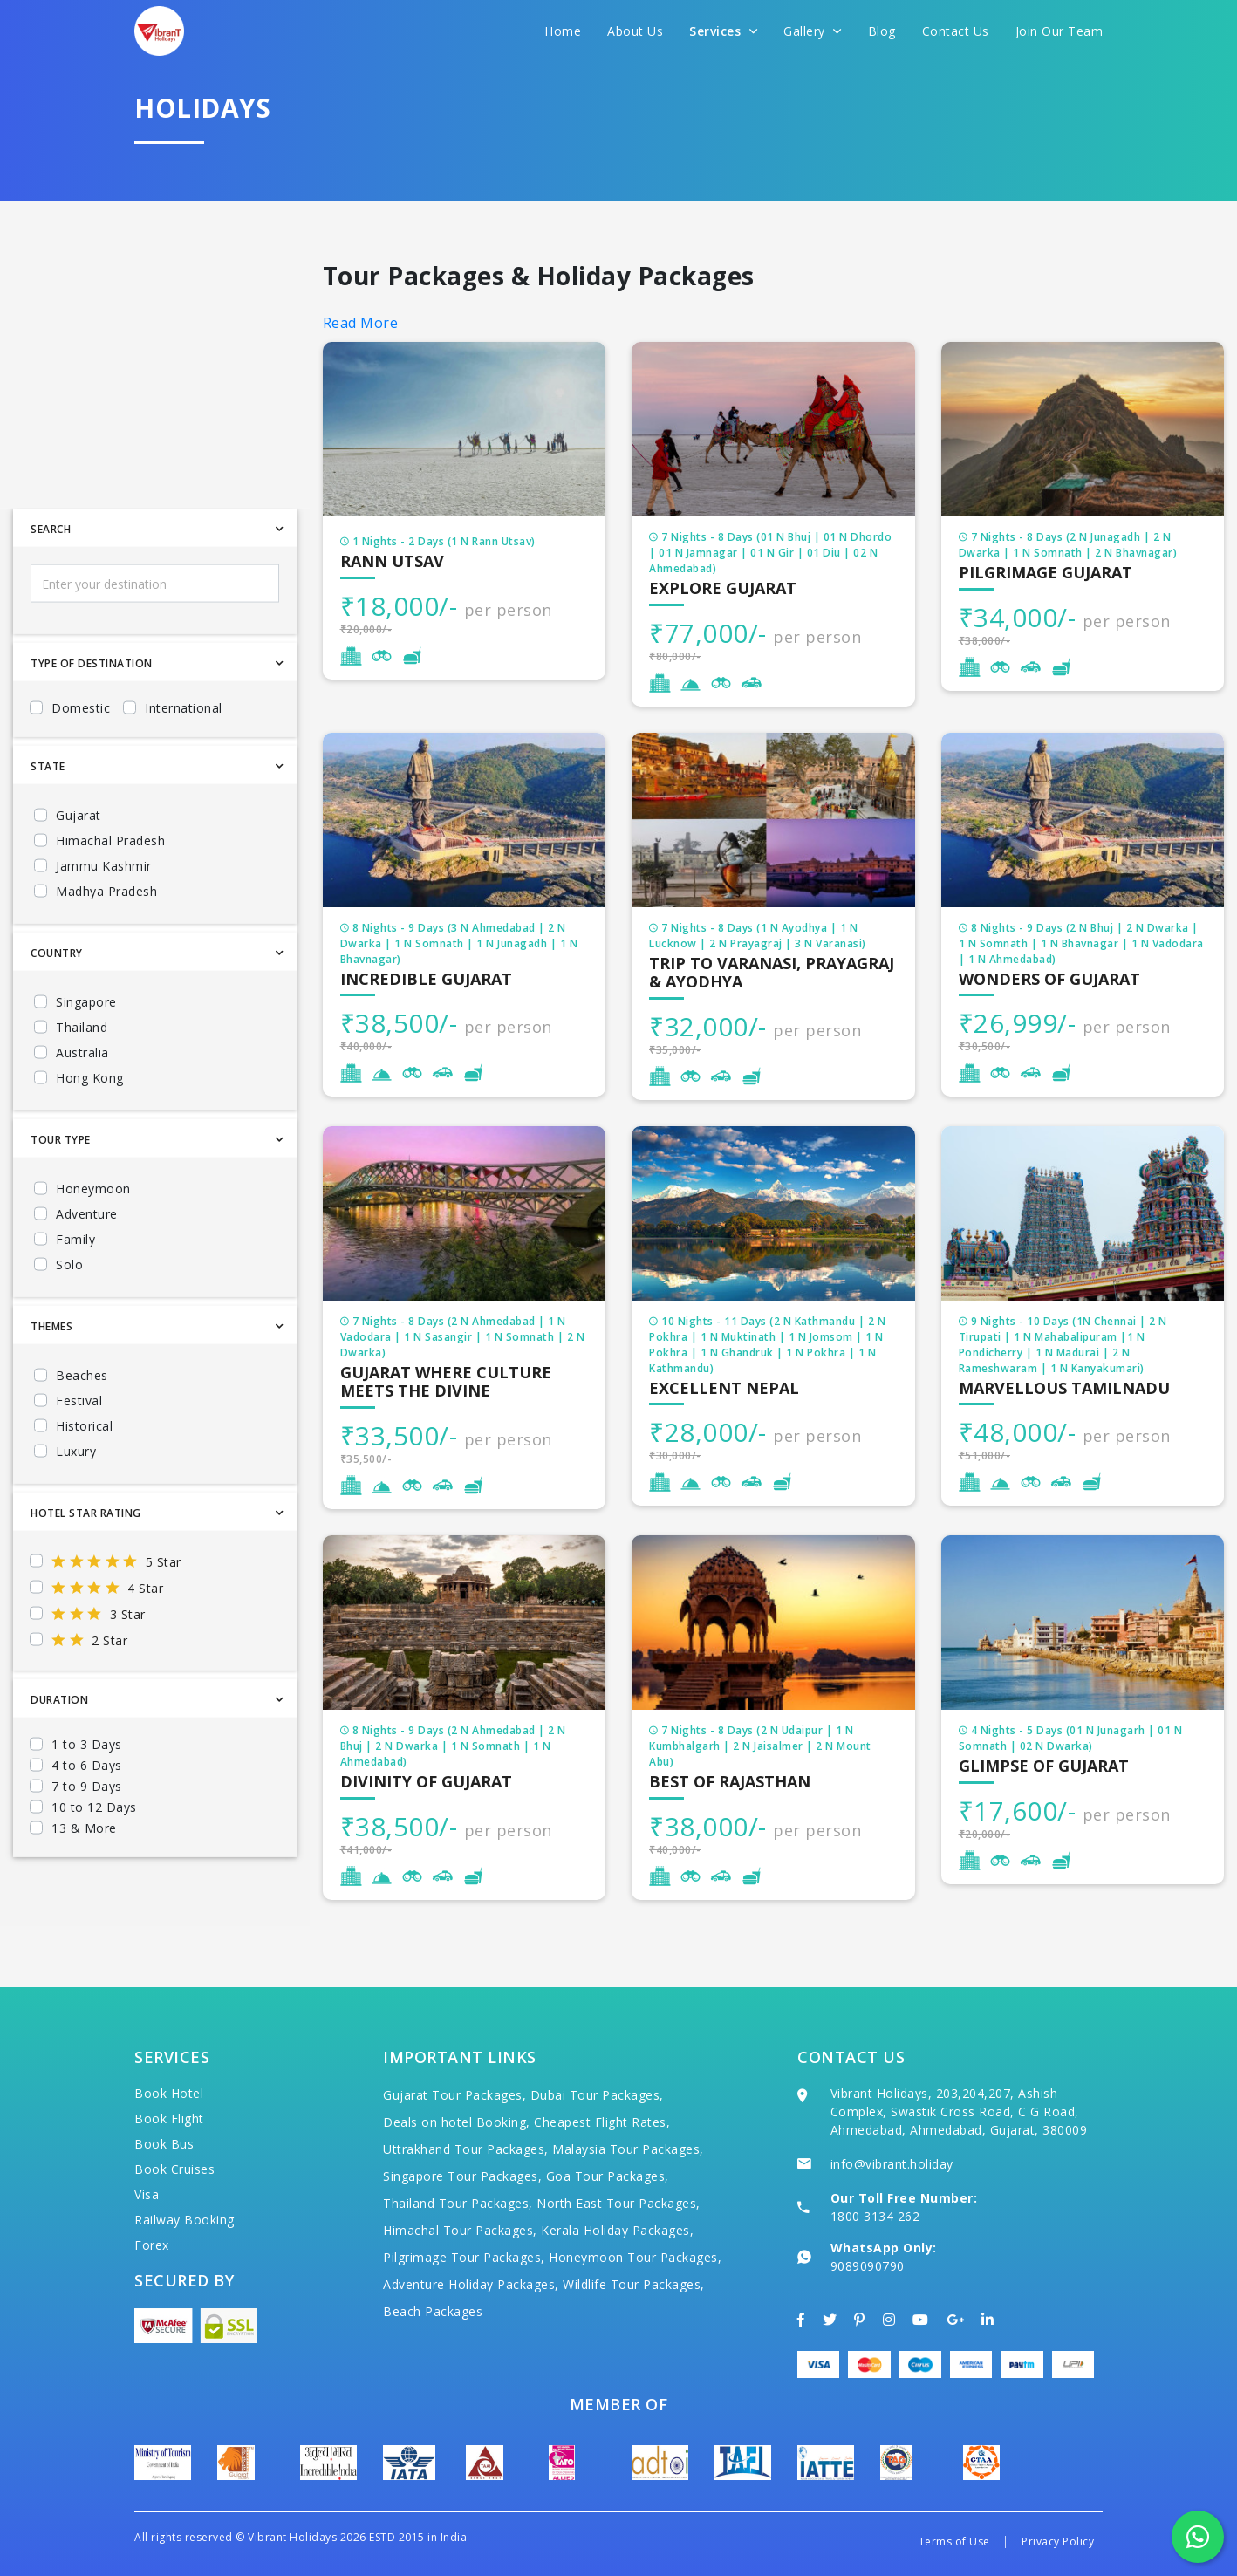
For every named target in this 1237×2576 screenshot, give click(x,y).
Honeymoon (93, 1240)
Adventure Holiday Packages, (471, 2284)
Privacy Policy (1058, 2541)
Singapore (86, 1053)
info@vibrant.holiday (891, 2164)
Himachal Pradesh (110, 892)
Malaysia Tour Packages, (628, 2149)
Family (75, 1290)
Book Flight (169, 2118)
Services (723, 31)
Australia (82, 1104)
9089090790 (867, 2266)
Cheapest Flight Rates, (602, 2122)
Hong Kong (90, 1129)
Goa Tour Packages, (607, 2176)
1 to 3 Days (86, 1795)
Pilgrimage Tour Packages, (464, 2257)
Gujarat (78, 866)
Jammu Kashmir (104, 917)
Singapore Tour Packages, (462, 2176)
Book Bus (164, 2143)
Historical (84, 1477)
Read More (361, 322)
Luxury (76, 1502)
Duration (59, 1751)
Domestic (80, 759)
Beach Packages (432, 2311)
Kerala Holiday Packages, (617, 2230)
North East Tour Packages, (618, 2203)
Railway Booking (184, 2219)
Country (57, 1004)
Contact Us (955, 31)
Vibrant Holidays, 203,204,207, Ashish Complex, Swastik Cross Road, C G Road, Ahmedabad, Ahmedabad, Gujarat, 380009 (959, 2111)
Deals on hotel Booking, (456, 2122)
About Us (635, 31)
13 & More (84, 1879)
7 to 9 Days (86, 1837)
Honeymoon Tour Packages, (635, 2257)
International (183, 759)
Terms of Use (954, 2541)
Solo (69, 1316)
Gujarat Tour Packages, (454, 2095)
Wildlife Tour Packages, (634, 2284)
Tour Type (61, 1191)
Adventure (87, 1265)
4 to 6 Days (86, 1816)
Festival (79, 1452)
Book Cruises (174, 2169)
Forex (151, 2245)
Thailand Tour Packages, (458, 2203)
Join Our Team (1059, 31)
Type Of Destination (92, 714)
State (48, 817)
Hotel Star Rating (86, 1564)
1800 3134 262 (875, 2216)
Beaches (82, 1426)
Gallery (812, 31)
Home (562, 31)
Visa (146, 2194)
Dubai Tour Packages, (597, 2095)
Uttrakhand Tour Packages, (466, 2149)
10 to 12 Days (94, 1858)
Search (51, 580)
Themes (51, 1377)
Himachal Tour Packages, (460, 2230)
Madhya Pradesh (106, 942)
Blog (882, 31)
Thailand (81, 1078)
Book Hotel (168, 2093)
